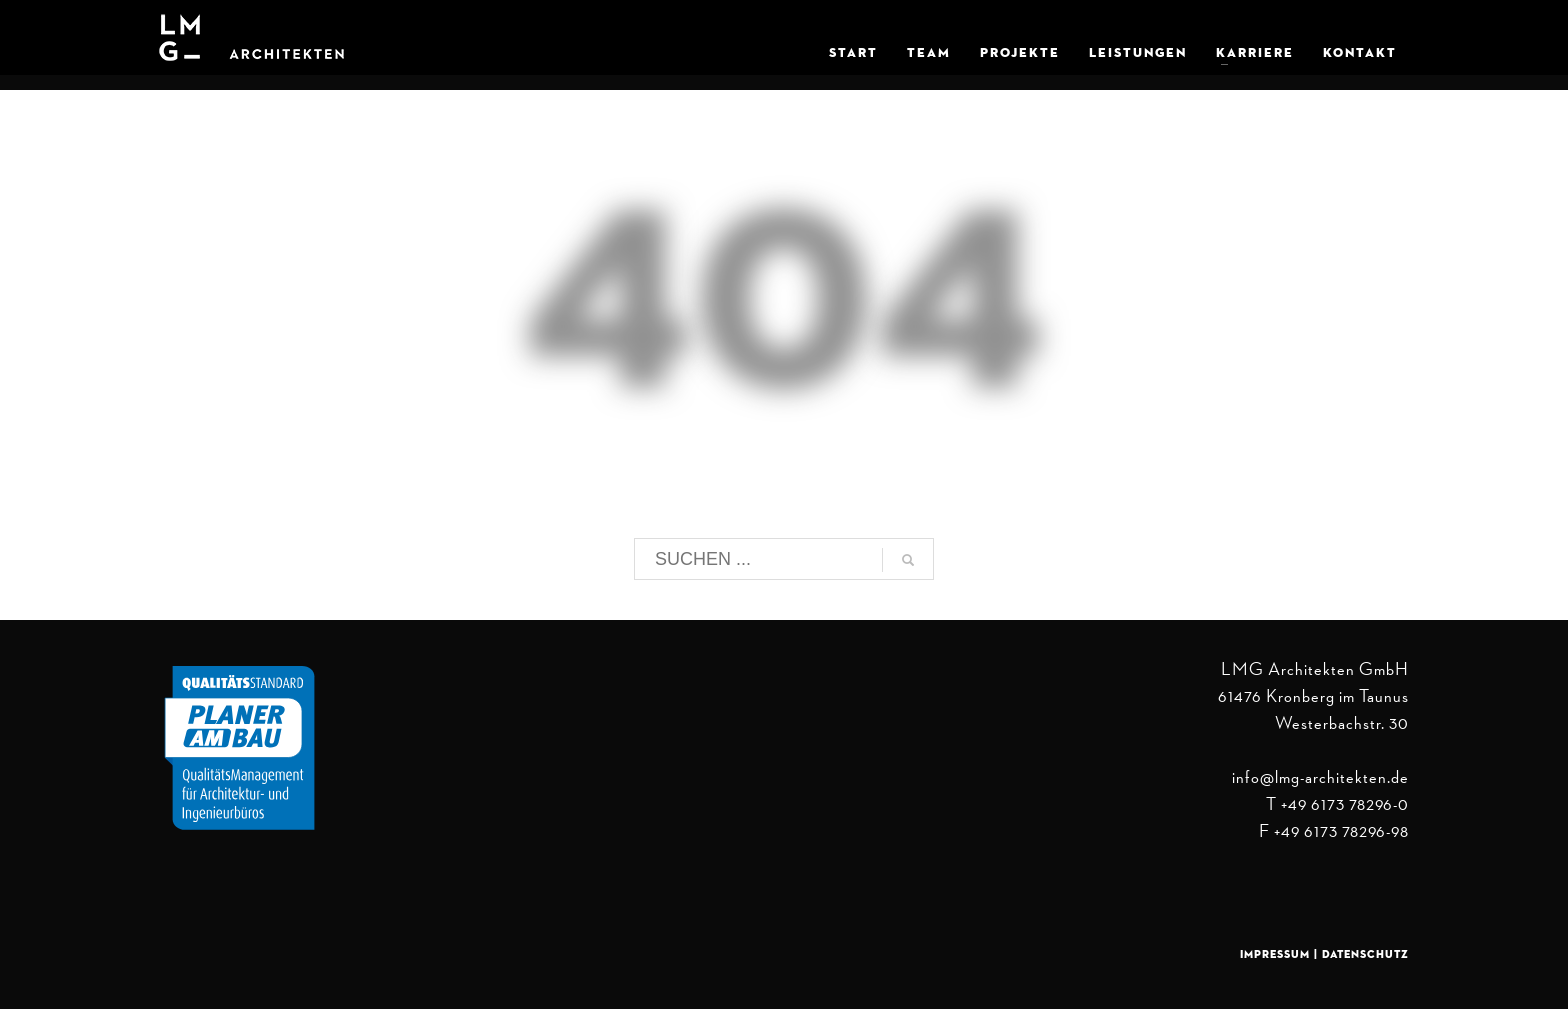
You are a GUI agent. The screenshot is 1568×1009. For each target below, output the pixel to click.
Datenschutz (1365, 954)
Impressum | (1281, 954)
